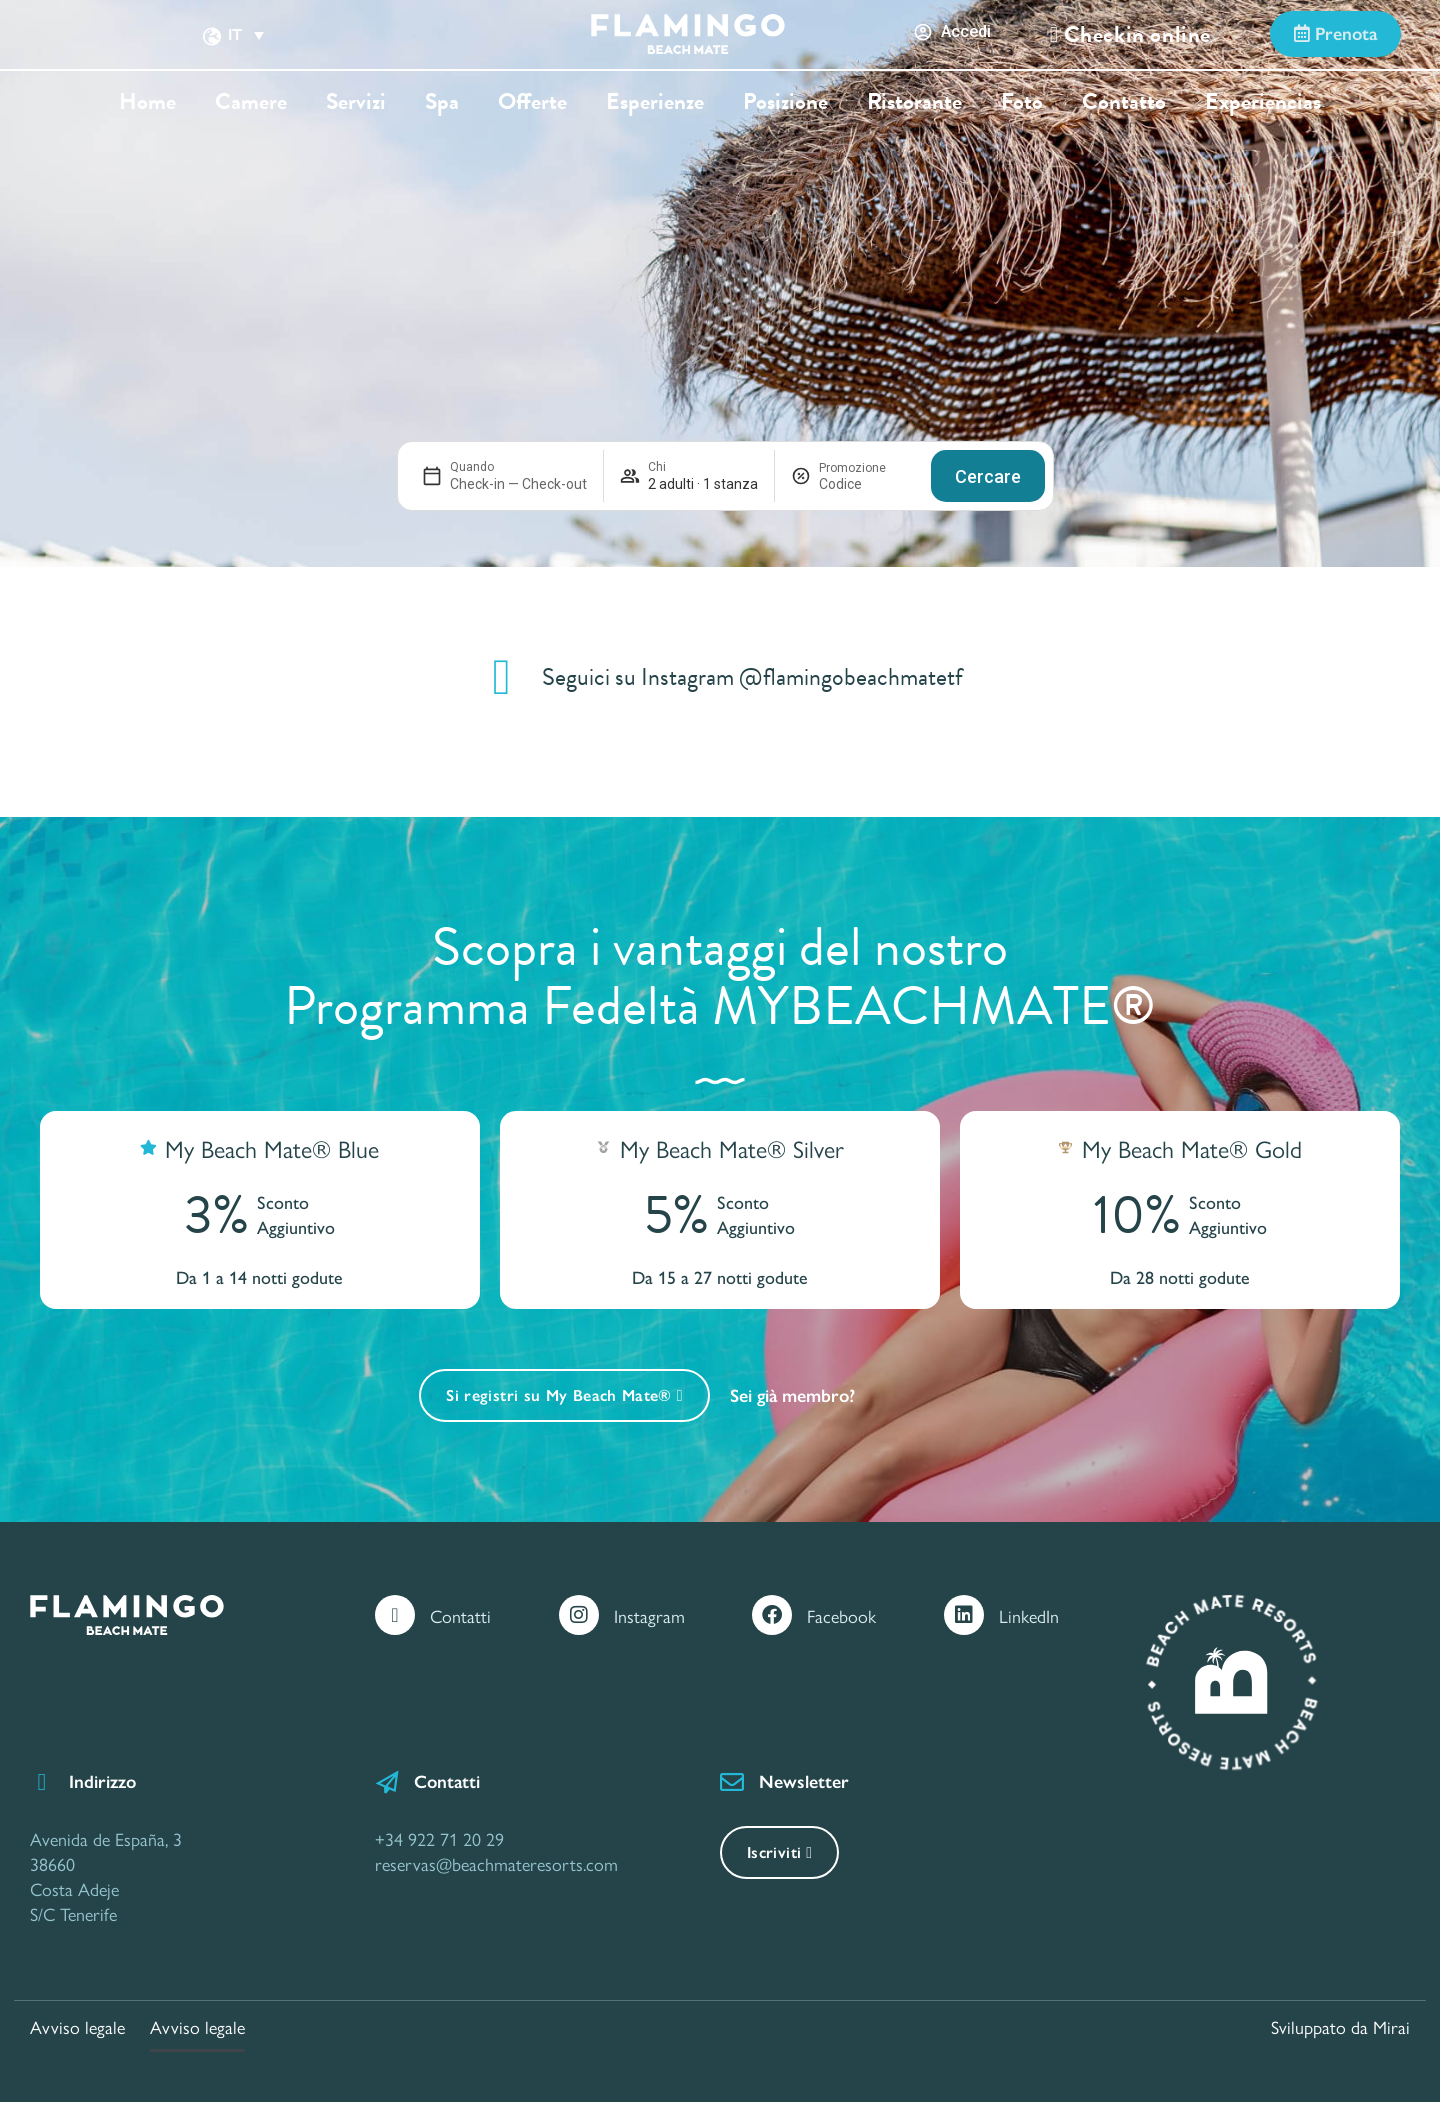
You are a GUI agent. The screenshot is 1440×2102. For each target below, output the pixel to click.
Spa (442, 101)
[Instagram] (579, 1615)
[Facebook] (772, 1615)
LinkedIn (1029, 1615)
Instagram (649, 1615)
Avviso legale (77, 2026)
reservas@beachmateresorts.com (496, 1863)
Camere (251, 101)
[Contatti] (395, 1615)
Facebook (841, 1615)
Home (147, 101)
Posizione (785, 101)
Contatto (1124, 101)
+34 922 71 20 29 (439, 1838)
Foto (1022, 101)
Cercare (988, 476)
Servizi (356, 101)
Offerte (532, 101)
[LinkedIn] (964, 1615)
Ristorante (914, 101)
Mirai (1391, 2026)
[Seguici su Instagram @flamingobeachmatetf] (502, 677)
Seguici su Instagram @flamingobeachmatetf (752, 677)
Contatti (460, 1615)
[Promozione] (867, 484)
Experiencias (1263, 101)
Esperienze (655, 101)
